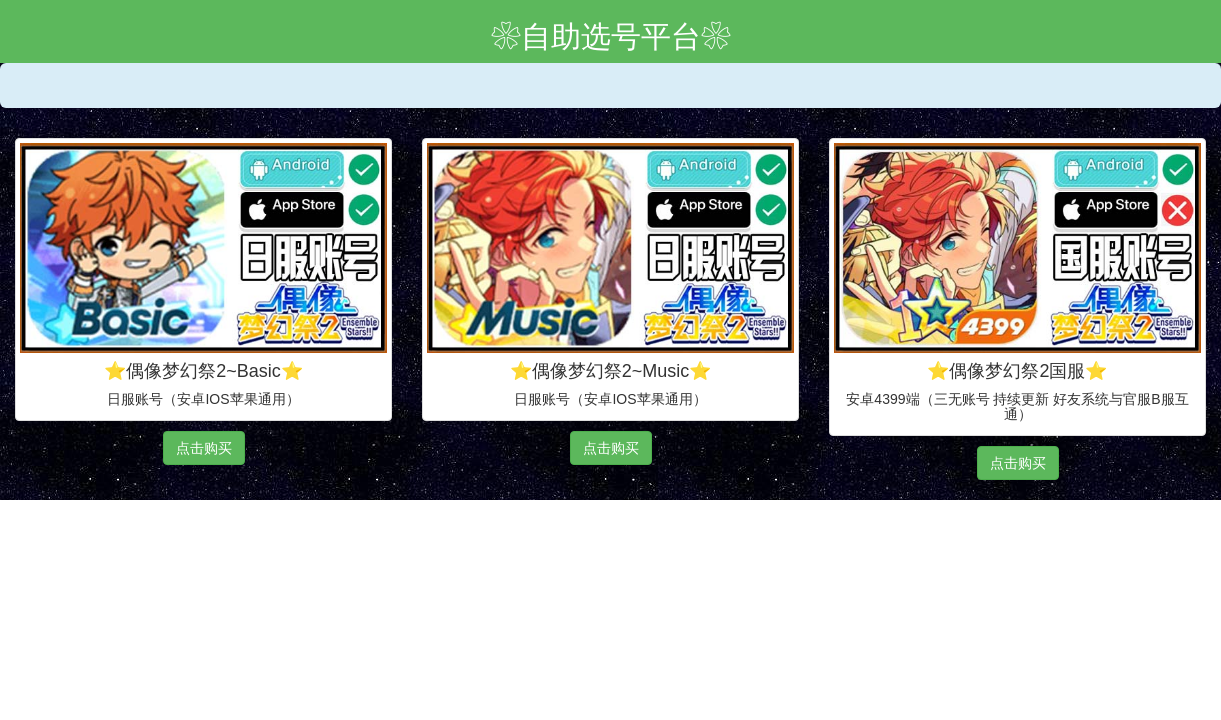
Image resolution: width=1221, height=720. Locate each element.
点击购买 (204, 448)
